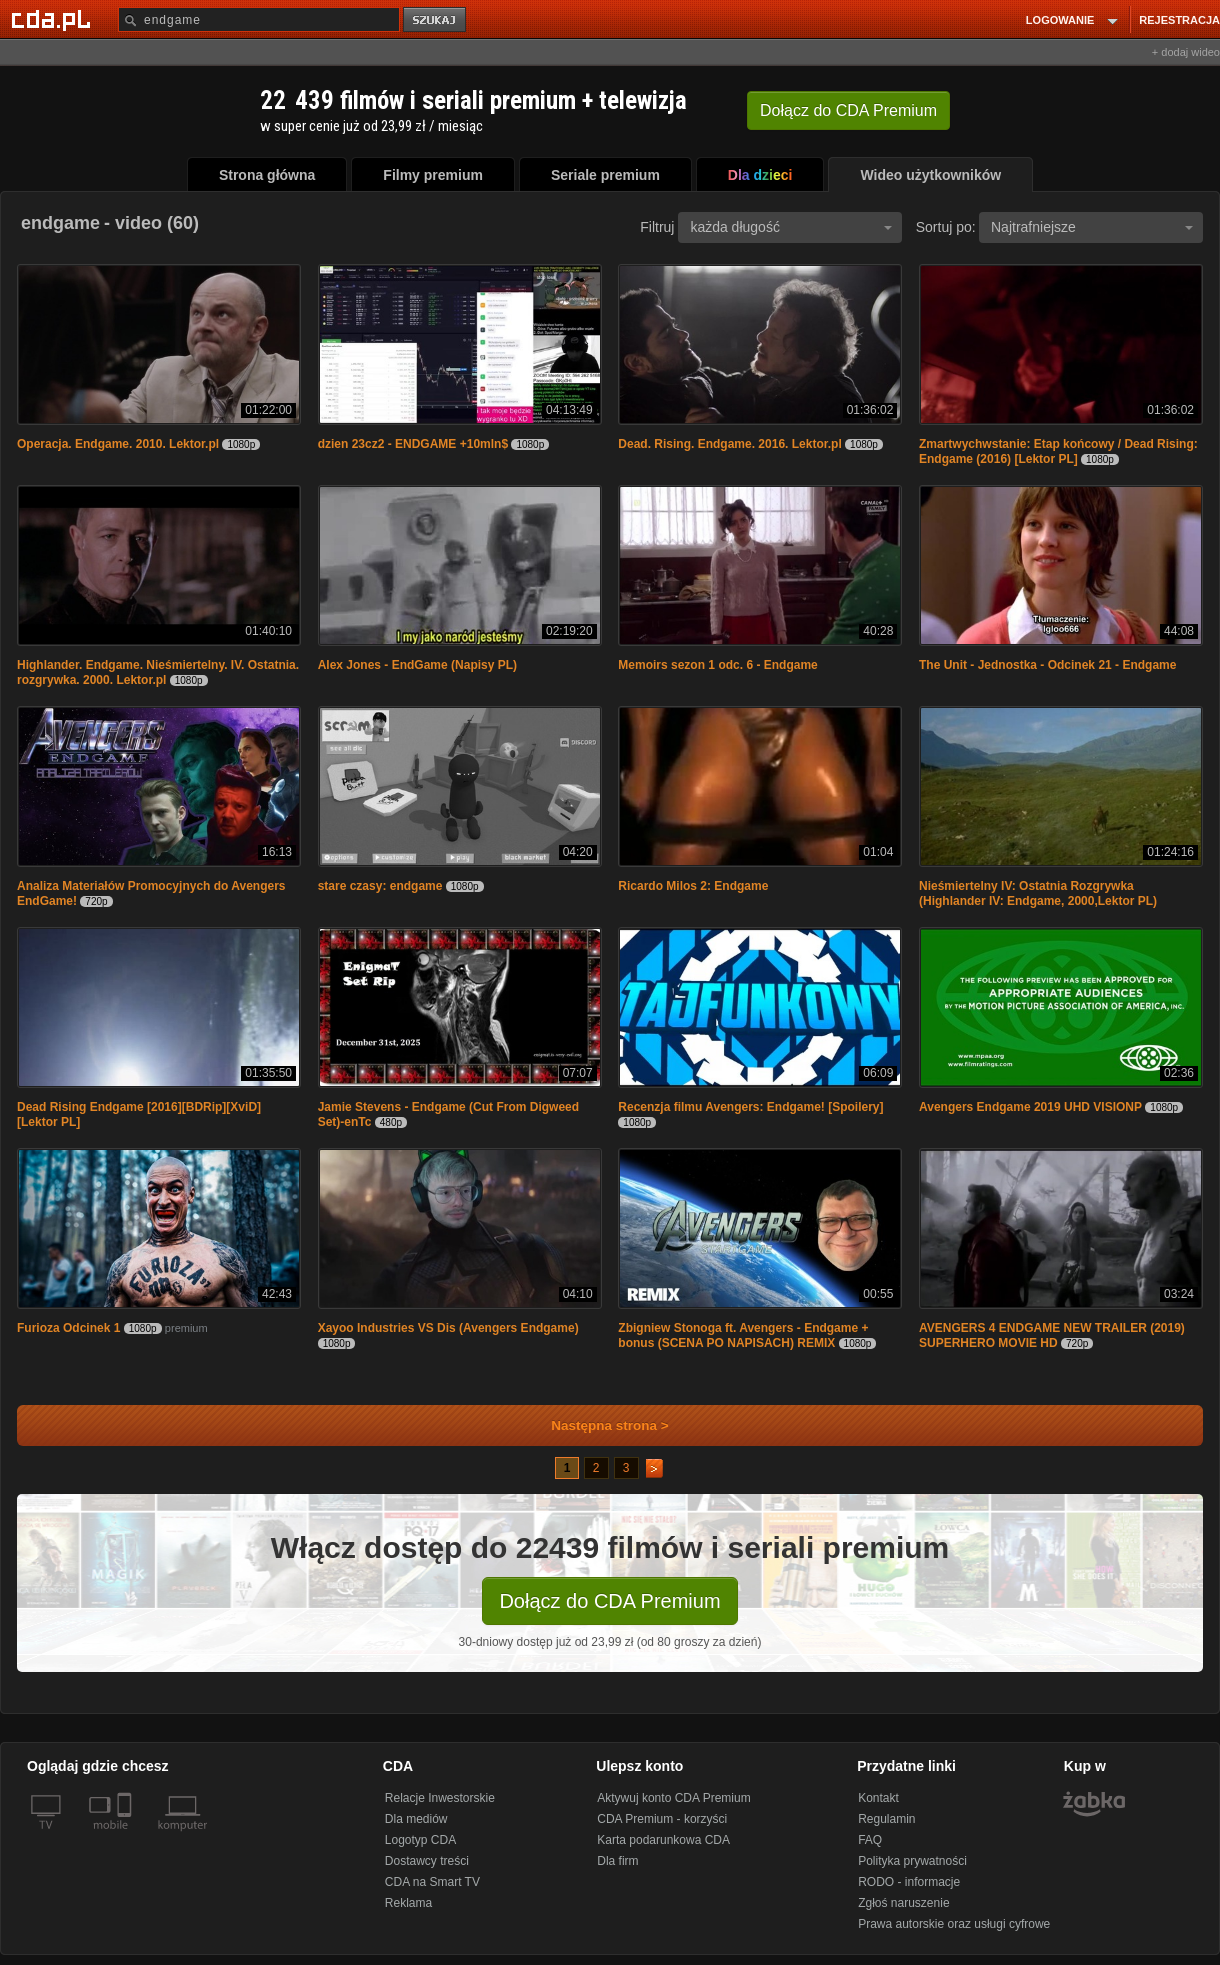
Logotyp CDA (420, 1840)
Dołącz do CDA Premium (609, 1601)
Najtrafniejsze (1092, 227)
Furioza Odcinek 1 (68, 1328)
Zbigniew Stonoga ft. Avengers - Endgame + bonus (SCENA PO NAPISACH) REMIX (743, 1335)
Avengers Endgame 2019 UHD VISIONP (1030, 1107)
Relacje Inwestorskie (440, 1798)
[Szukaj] (259, 19)
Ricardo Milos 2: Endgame (693, 886)
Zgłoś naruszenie (903, 1903)
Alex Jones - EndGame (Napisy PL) (417, 665)
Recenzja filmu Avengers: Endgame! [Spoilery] (750, 1107)
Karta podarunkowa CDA (663, 1840)
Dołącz (848, 110)
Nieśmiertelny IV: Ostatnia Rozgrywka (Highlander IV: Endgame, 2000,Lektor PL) (1038, 893)
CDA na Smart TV (432, 1882)
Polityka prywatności (912, 1861)
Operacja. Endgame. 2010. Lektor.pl (118, 444)
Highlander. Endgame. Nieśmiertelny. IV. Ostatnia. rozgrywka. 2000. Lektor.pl (158, 672)
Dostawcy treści (427, 1861)
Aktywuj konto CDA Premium (673, 1798)
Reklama (408, 1903)
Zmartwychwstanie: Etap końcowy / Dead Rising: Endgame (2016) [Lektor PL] (1058, 451)
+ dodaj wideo (1186, 52)
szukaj (436, 20)
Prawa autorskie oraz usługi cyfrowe (954, 1924)
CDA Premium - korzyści (662, 1819)
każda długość (791, 227)
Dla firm (617, 1861)
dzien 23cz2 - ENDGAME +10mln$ (413, 444)
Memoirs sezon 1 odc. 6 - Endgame (717, 665)
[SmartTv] (126, 1837)
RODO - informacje (909, 1882)
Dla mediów (416, 1819)
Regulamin (886, 1819)
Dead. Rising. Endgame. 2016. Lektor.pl (729, 444)
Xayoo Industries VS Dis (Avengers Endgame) (448, 1328)
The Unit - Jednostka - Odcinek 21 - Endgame (1047, 665)
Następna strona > (596, 1425)
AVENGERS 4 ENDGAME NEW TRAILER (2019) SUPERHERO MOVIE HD (1052, 1335)
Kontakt (878, 1798)
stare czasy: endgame (380, 886)
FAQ (870, 1840)
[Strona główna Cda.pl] (54, 19)
